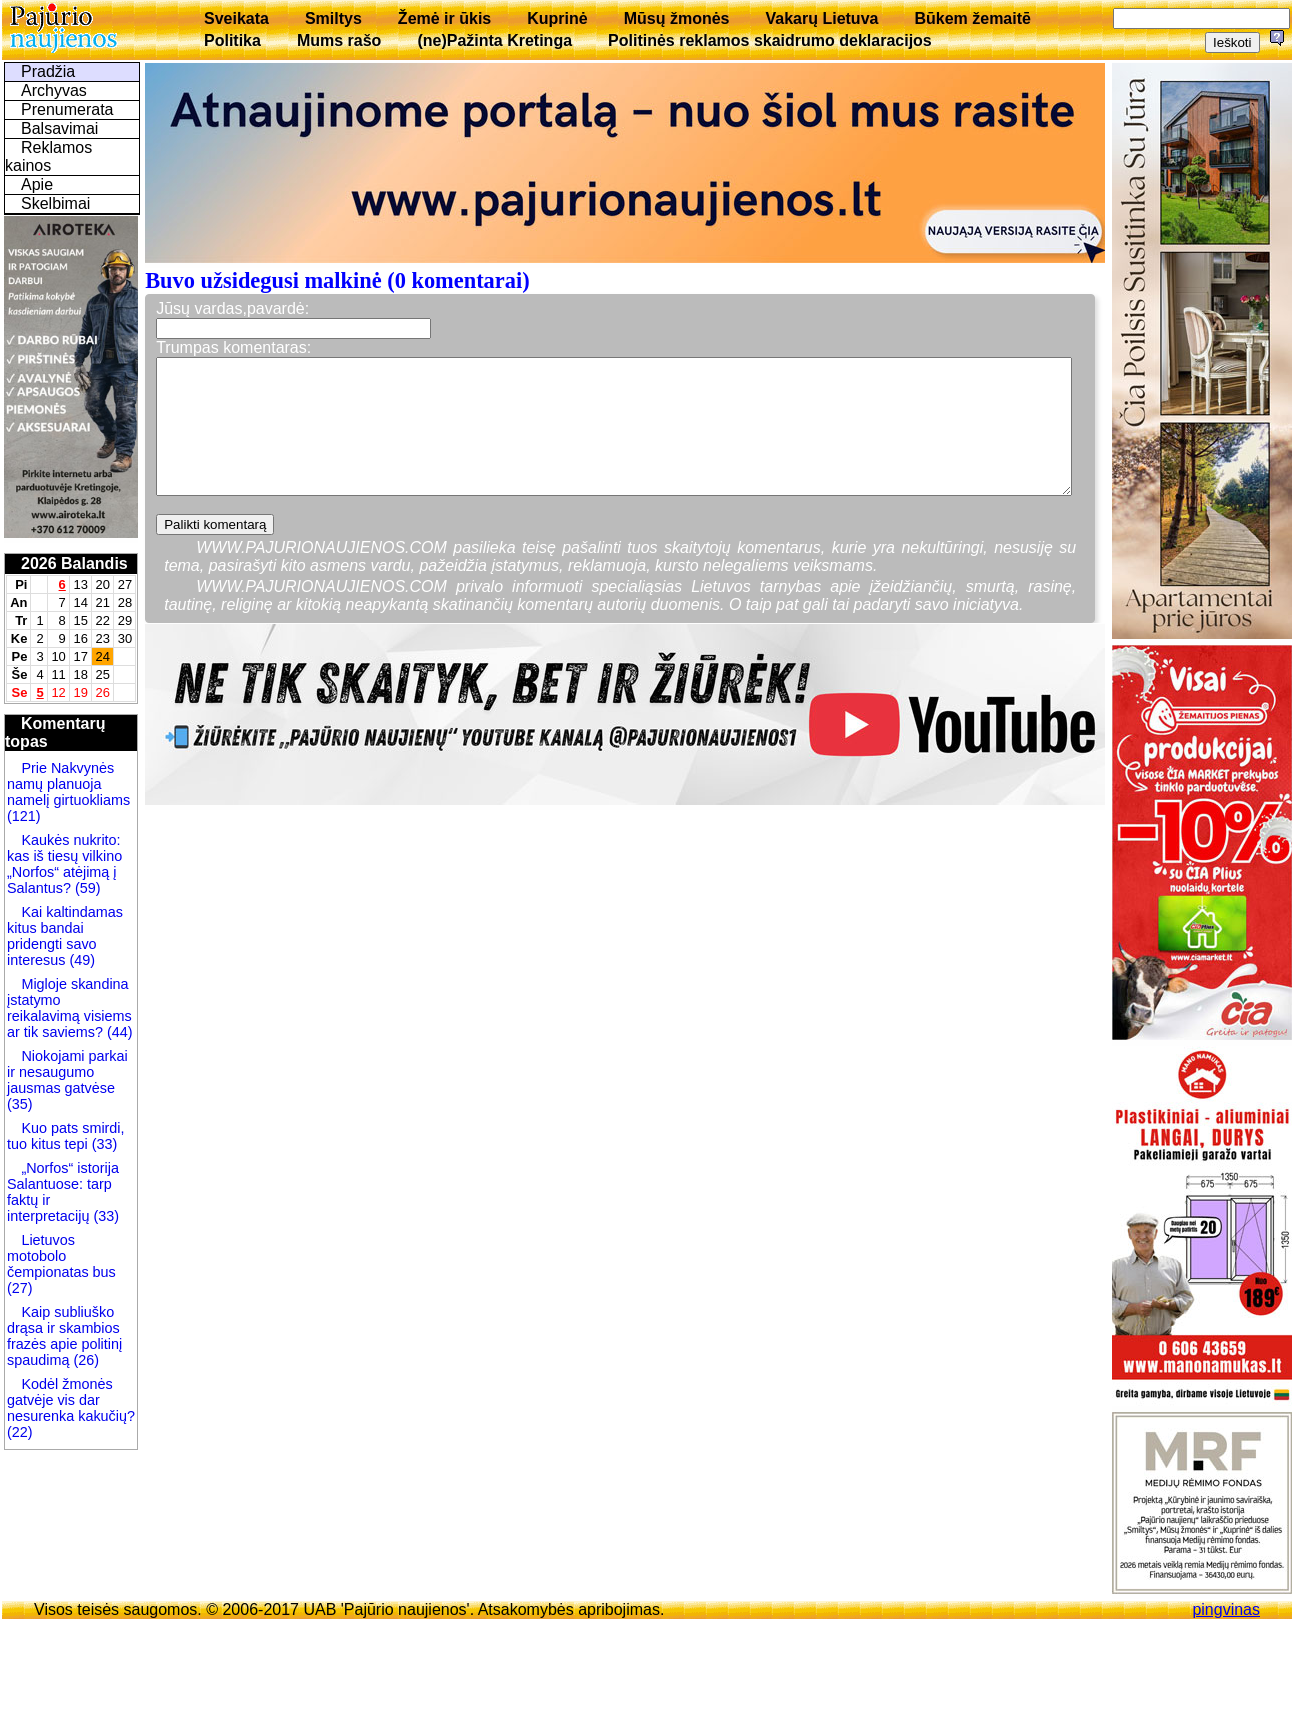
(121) (24, 816)
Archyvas (54, 90)
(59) (86, 888)
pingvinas (1226, 1609)
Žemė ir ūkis (444, 18)
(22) (20, 1432)
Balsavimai (59, 128)
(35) (20, 1104)
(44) (118, 1032)
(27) (20, 1288)
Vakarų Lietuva (821, 18)
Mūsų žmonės (677, 18)
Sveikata (236, 18)
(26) (84, 1360)
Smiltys (333, 18)
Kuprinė (557, 18)
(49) (80, 960)
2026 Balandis (74, 563)
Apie (37, 184)
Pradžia (48, 71)
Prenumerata (67, 109)
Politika (232, 40)
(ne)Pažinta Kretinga (494, 40)
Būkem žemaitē (972, 18)
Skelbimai (55, 203)
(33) (103, 1144)
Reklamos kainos (48, 156)
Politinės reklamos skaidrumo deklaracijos (770, 40)
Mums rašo (339, 40)
